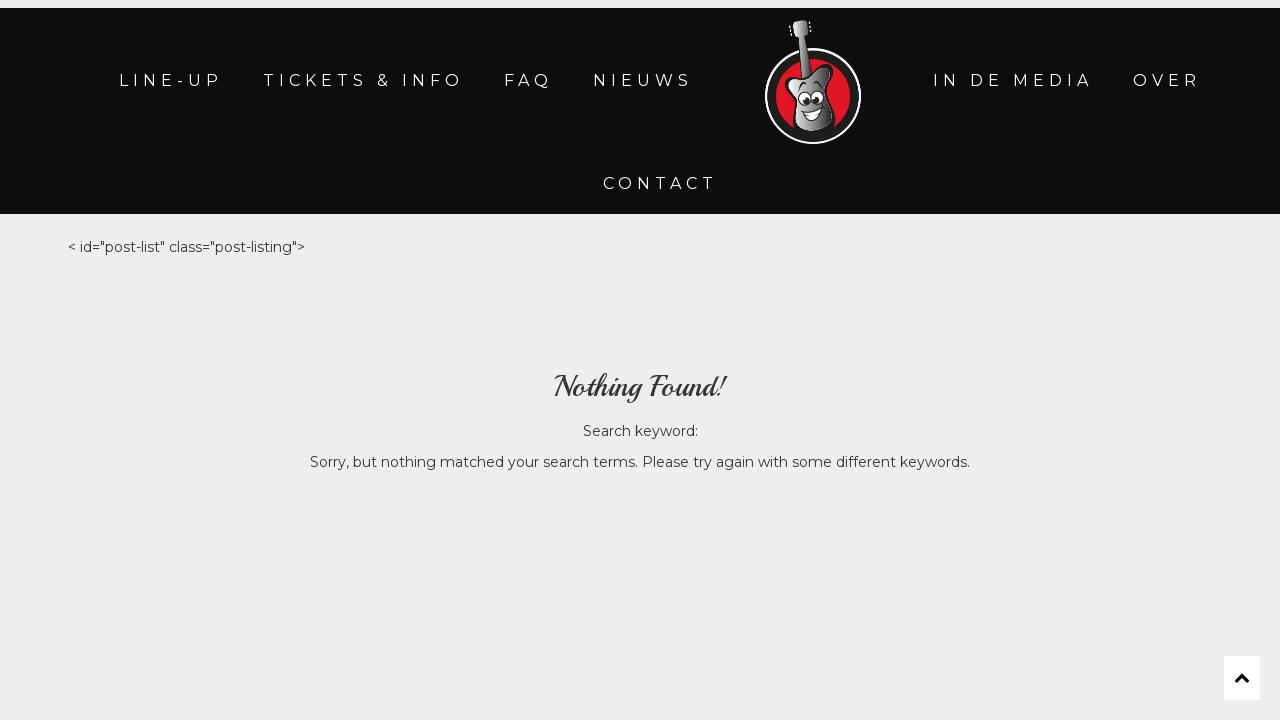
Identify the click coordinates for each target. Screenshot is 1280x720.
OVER (1167, 80)
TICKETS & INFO (363, 80)
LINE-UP (171, 80)
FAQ (528, 80)
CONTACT (660, 183)
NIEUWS (643, 80)
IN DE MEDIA (1013, 80)
